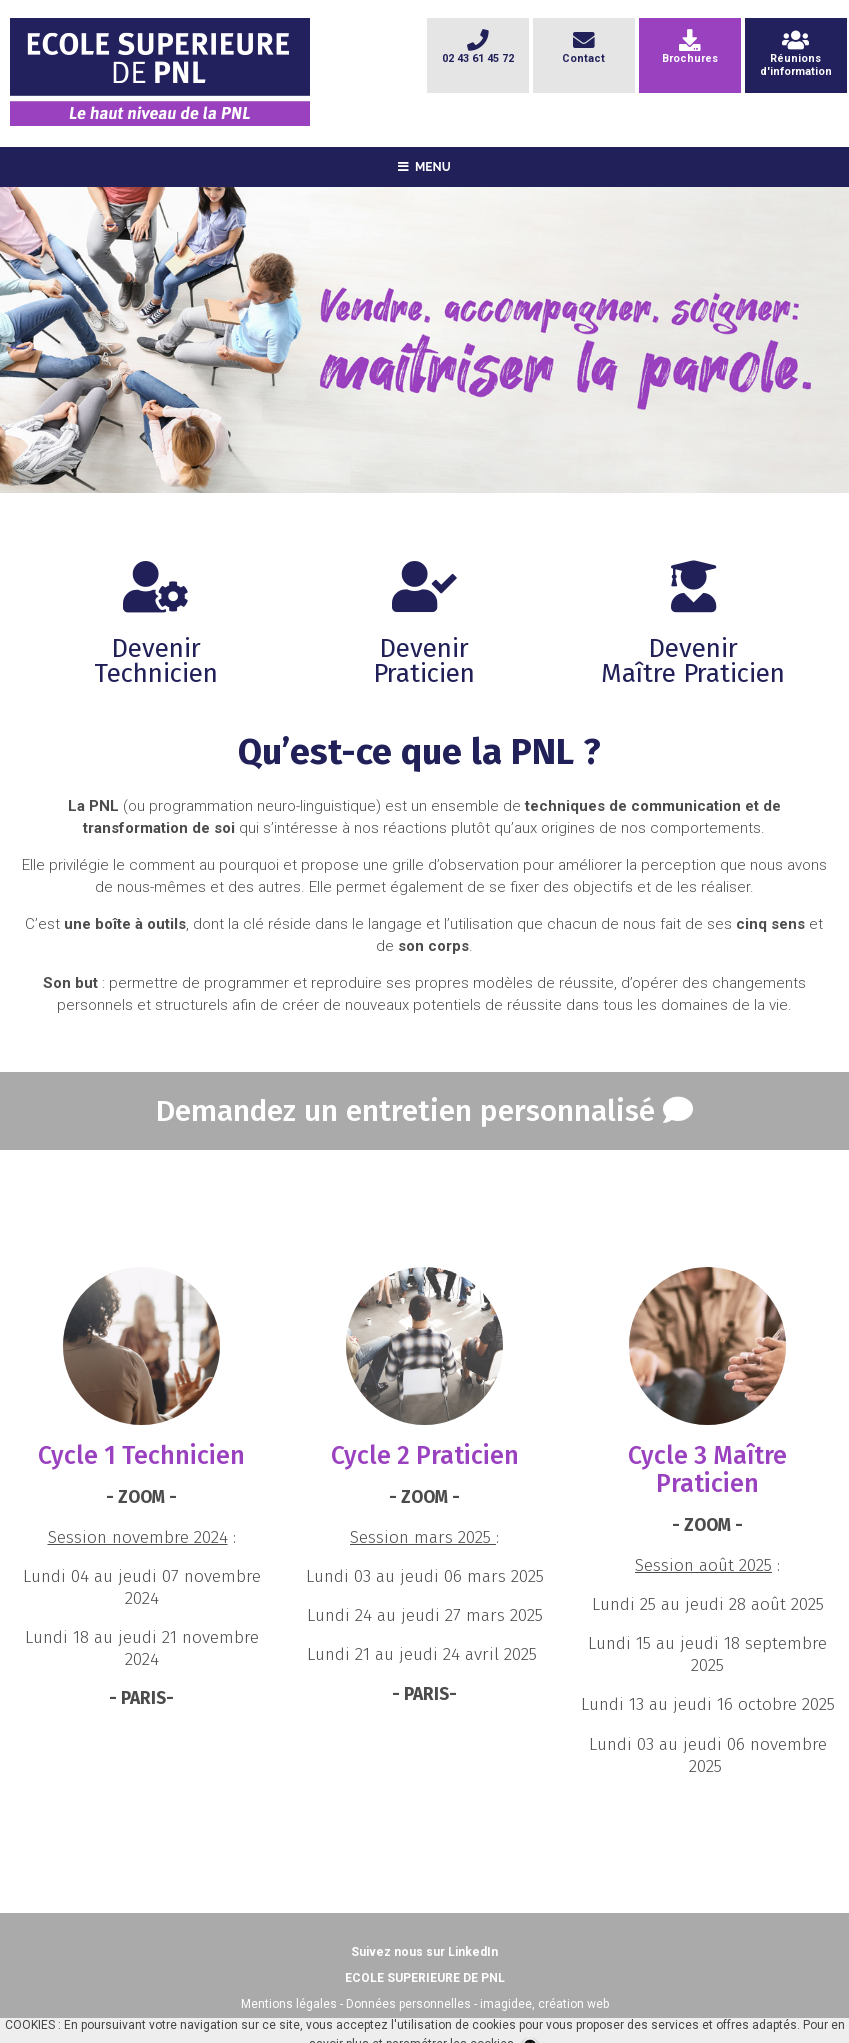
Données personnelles (408, 2004)
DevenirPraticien (424, 635)
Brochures (690, 51)
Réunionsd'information (796, 58)
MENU (424, 167)
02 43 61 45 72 (478, 51)
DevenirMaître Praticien (693, 635)
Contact (583, 51)
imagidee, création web (544, 2004)
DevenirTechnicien (156, 635)
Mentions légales (289, 2004)
